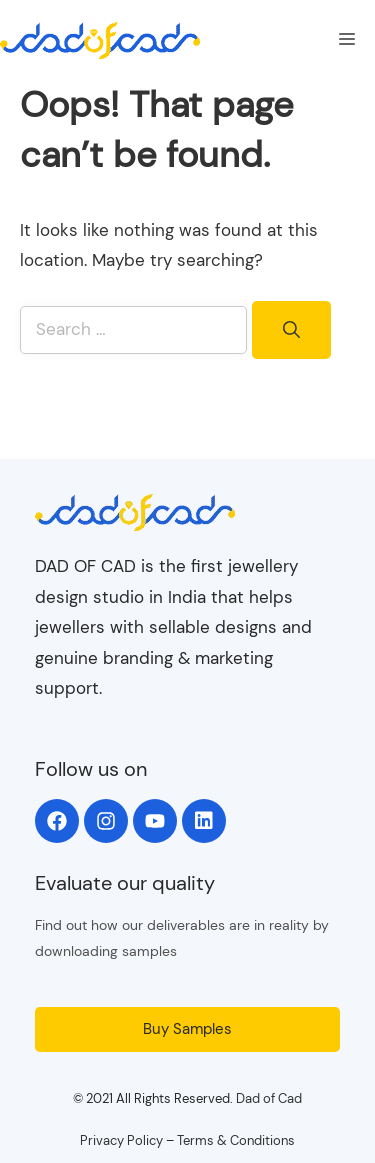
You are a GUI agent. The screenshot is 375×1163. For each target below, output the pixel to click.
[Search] (291, 330)
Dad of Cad (269, 1098)
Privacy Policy (121, 1140)
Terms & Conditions (236, 1140)
